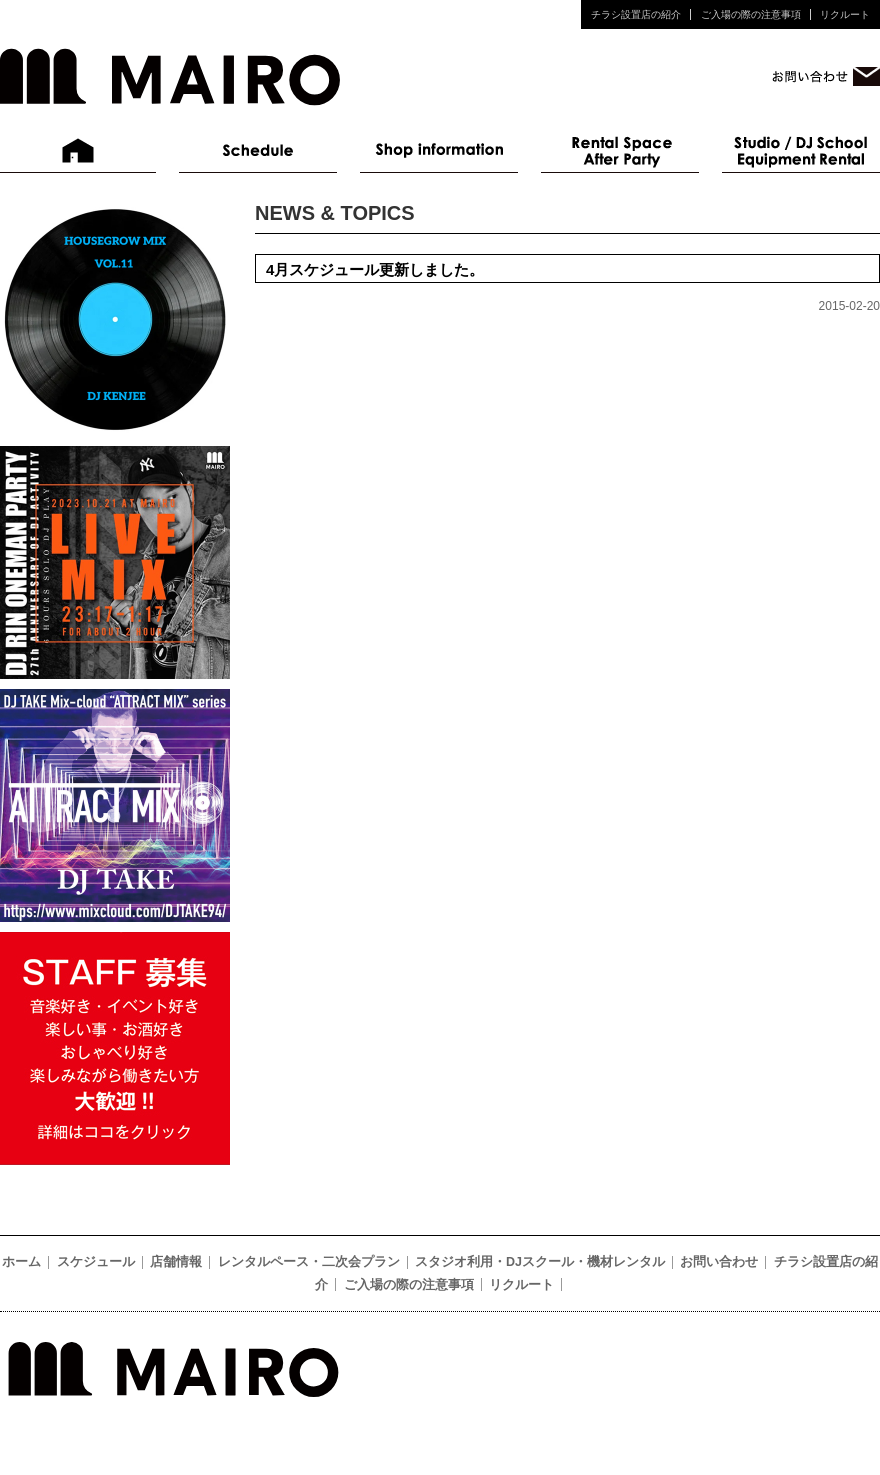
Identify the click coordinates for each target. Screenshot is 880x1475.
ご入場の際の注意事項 (751, 14)
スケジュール (258, 150)
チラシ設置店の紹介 (636, 14)
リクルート (845, 14)
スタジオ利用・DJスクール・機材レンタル (801, 150)
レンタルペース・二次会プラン (620, 150)
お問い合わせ (719, 1262)
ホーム (79, 150)
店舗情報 (439, 150)
